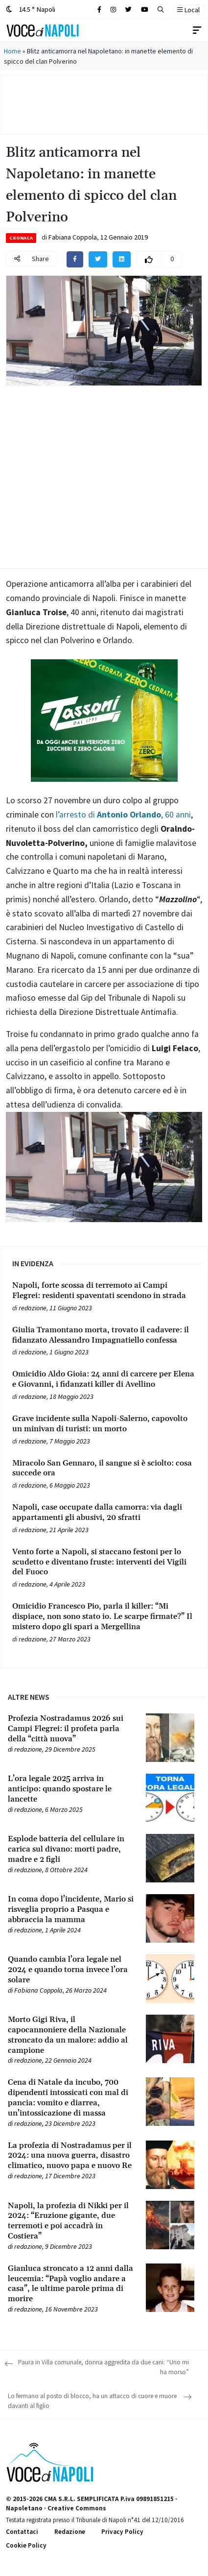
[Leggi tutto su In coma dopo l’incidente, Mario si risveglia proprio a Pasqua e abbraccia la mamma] (71, 1909)
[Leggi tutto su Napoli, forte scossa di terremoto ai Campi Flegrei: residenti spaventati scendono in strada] (104, 1290)
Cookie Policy (26, 2545)
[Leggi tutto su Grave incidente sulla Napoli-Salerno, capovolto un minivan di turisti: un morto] (104, 1424)
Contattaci (22, 2532)
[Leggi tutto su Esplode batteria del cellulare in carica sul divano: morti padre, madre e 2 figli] (71, 1849)
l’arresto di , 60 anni (122, 814)
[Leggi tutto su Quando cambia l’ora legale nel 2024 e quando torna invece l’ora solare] (71, 1969)
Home (12, 51)
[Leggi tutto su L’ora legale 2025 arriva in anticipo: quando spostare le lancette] (71, 1789)
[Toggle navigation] (197, 30)
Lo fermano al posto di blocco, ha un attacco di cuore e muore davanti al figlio (92, 2401)
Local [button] (188, 9)
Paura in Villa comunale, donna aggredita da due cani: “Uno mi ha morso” (103, 2367)
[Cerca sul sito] (99, 9)
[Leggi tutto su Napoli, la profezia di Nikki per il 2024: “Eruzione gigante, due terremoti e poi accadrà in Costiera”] (71, 2221)
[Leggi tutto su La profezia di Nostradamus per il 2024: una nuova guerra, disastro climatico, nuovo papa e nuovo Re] (71, 2156)
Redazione (69, 2532)
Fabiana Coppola (72, 237)
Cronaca (21, 238)
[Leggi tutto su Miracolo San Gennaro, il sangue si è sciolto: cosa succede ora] (104, 1468)
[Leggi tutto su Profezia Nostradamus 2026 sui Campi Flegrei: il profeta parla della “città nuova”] (71, 1728)
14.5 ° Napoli (30, 9)
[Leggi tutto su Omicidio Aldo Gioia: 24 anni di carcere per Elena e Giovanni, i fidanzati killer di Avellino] (104, 1379)
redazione (32, 1307)
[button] (161, 9)
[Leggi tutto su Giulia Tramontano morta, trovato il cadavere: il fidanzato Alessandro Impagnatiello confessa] (104, 1335)
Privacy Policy (122, 2532)
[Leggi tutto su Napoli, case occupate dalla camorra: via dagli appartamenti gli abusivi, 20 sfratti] (104, 1512)
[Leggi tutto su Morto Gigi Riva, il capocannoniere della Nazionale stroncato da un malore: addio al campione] (71, 2035)
